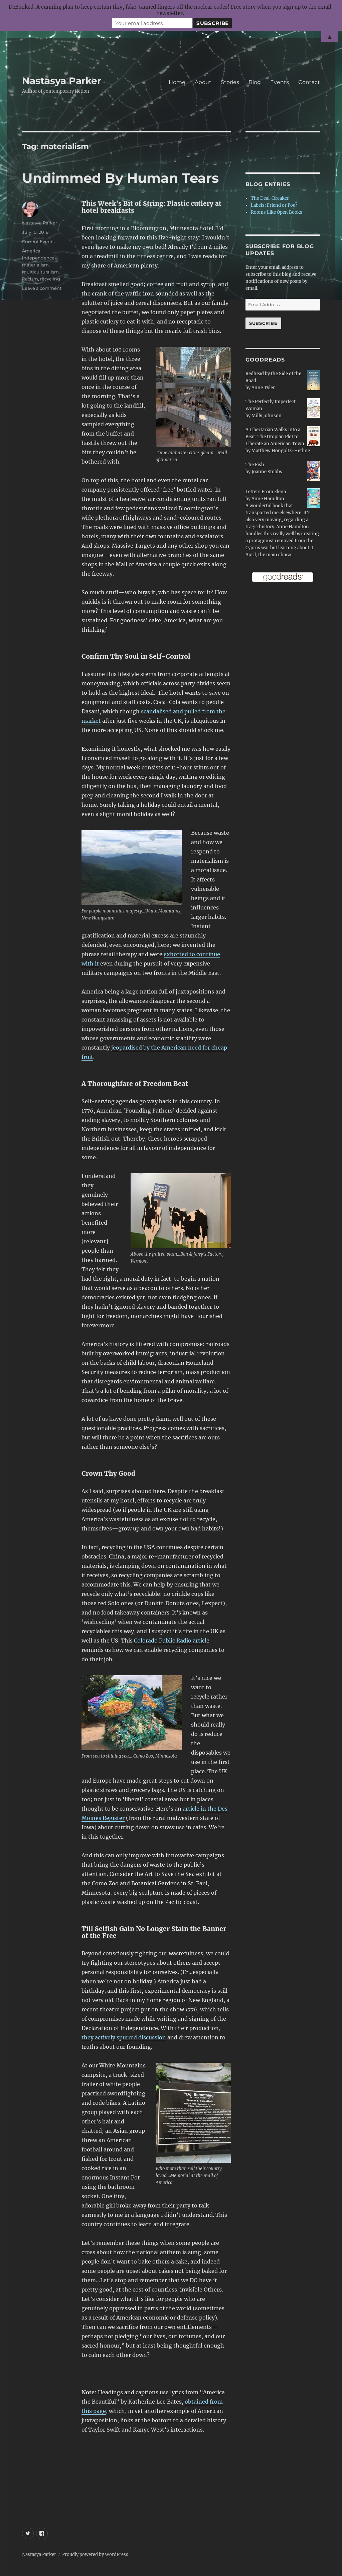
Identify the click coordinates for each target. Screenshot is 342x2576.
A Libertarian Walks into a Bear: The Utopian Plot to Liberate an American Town (274, 437)
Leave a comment (41, 288)
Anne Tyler (263, 388)
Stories (230, 82)
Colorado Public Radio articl (170, 1640)
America (31, 250)
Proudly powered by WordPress (95, 2554)
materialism (35, 264)
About (203, 82)
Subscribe (263, 323)
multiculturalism (40, 271)
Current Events (38, 241)
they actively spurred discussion (123, 2037)
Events (279, 82)
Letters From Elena (265, 492)
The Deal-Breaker (270, 198)
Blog (254, 82)
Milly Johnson (266, 416)
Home (177, 82)
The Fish (254, 465)
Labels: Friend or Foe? (274, 205)
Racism (30, 278)
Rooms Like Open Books (276, 212)
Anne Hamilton (267, 499)
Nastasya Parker (61, 80)
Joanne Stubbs (266, 472)
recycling (50, 278)
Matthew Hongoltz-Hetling (280, 451)
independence (38, 257)
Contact (309, 82)
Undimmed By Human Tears (120, 178)
